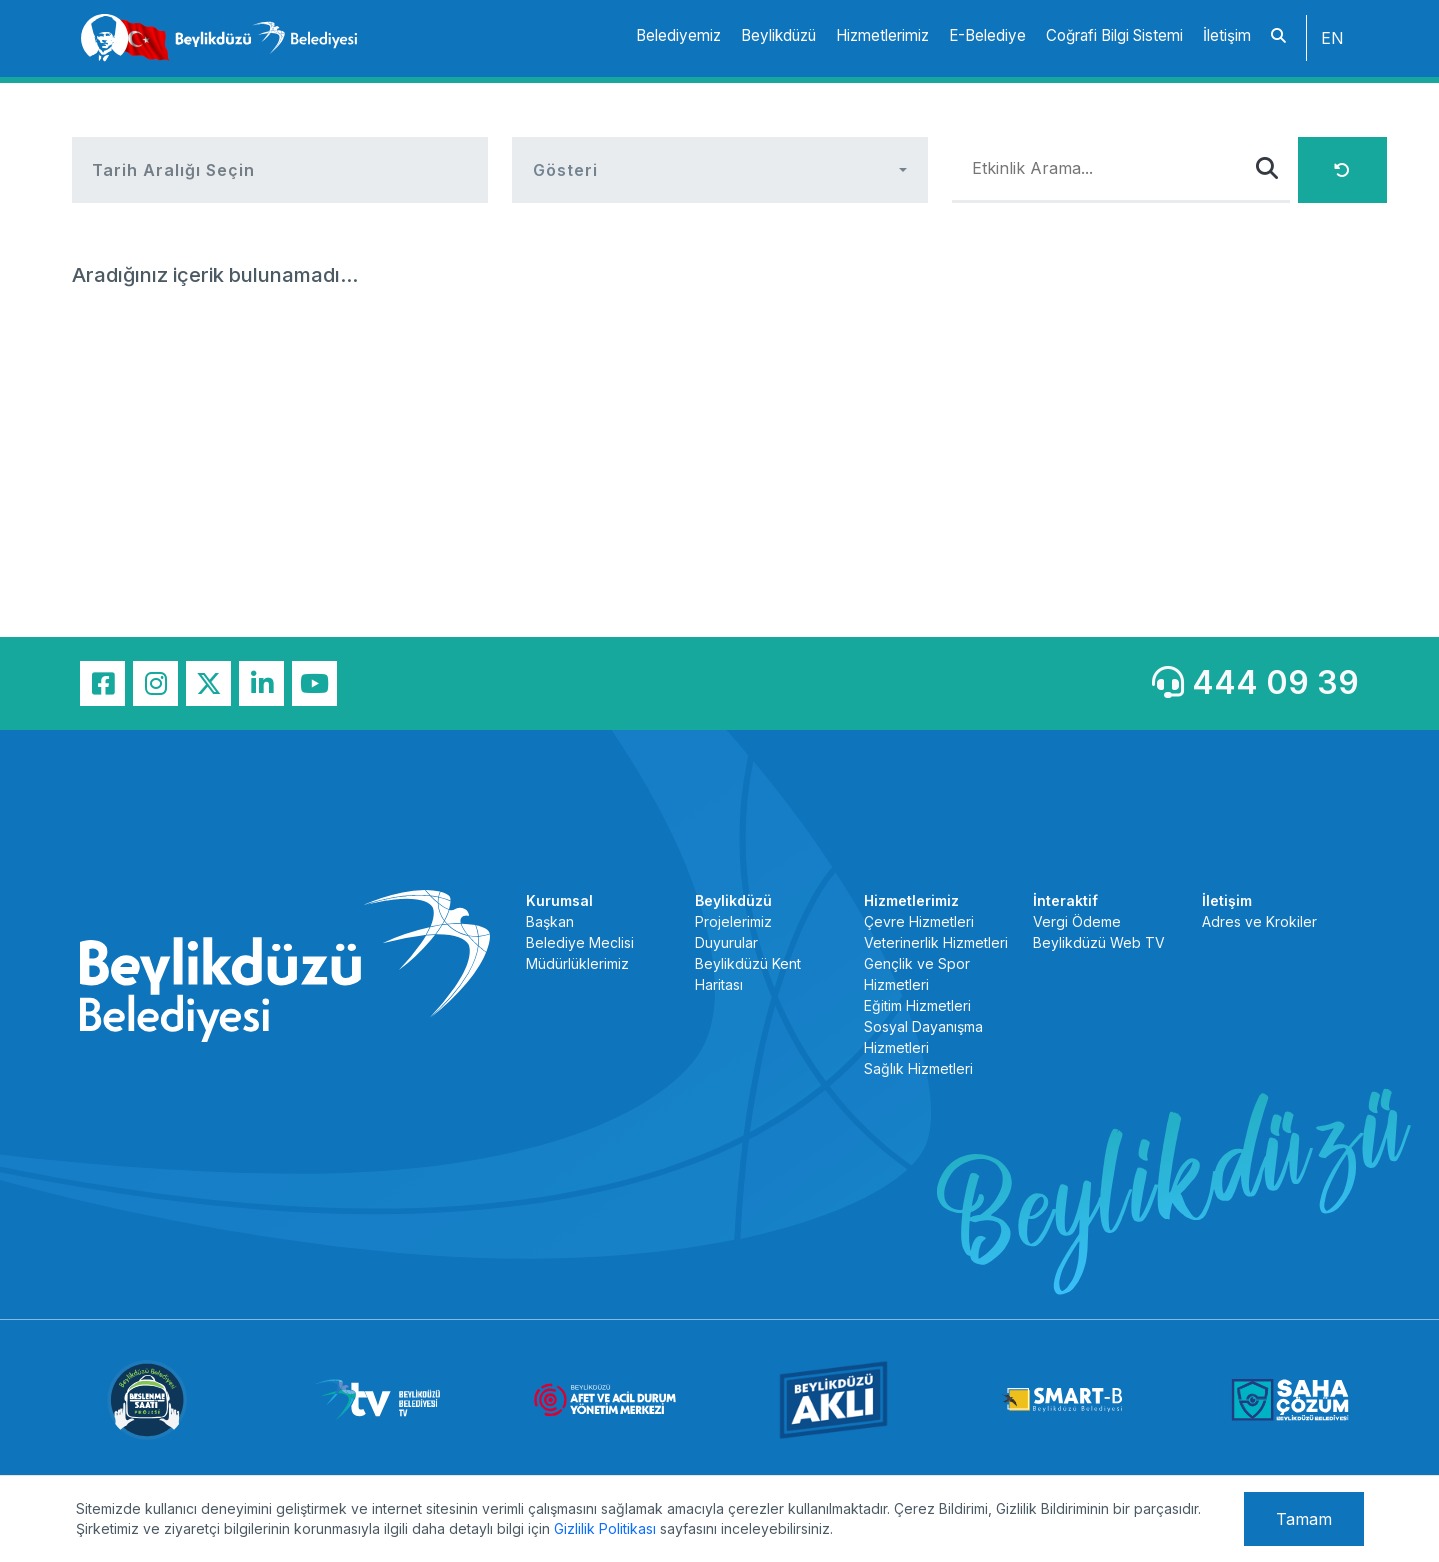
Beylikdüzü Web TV (1099, 942)
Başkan (550, 921)
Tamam (1304, 1519)
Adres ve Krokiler (1259, 921)
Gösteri (565, 170)
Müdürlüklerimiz (577, 963)
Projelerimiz (733, 921)
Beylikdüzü (778, 35)
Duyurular (726, 942)
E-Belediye (987, 35)
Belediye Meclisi (580, 942)
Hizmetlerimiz (882, 35)
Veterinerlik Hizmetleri (936, 942)
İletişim (1227, 35)
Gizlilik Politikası (605, 1528)
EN (1332, 38)
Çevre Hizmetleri (919, 921)
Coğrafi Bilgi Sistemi (1114, 35)
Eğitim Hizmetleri (917, 1005)
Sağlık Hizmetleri (918, 1068)
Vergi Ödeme (1077, 921)
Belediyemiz (678, 35)
